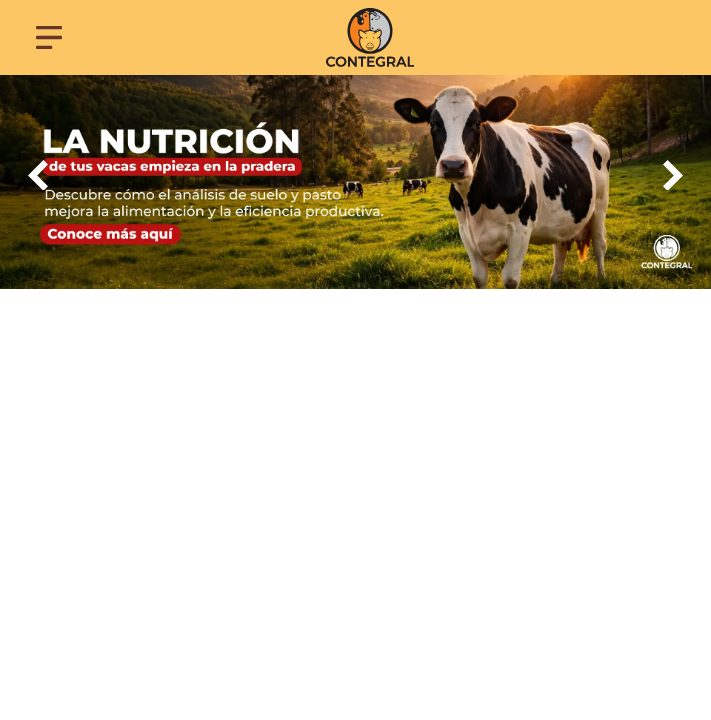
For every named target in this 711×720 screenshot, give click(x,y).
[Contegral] (369, 37)
